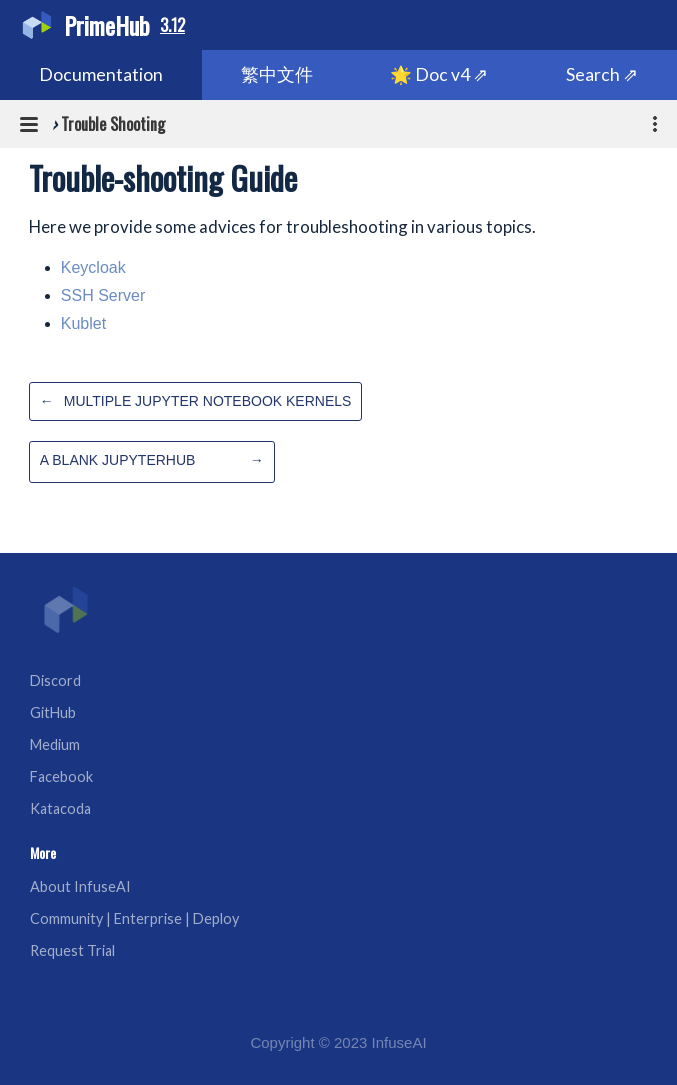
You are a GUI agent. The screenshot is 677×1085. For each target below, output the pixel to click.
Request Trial (72, 950)
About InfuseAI (80, 886)
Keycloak (93, 267)
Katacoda (60, 808)
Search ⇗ (602, 74)
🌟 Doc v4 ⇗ (439, 74)
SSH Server (103, 295)
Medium (55, 744)
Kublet (83, 323)
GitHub (53, 712)
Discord (55, 680)
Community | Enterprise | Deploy (134, 918)
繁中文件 (277, 74)
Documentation (101, 74)
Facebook (61, 776)
